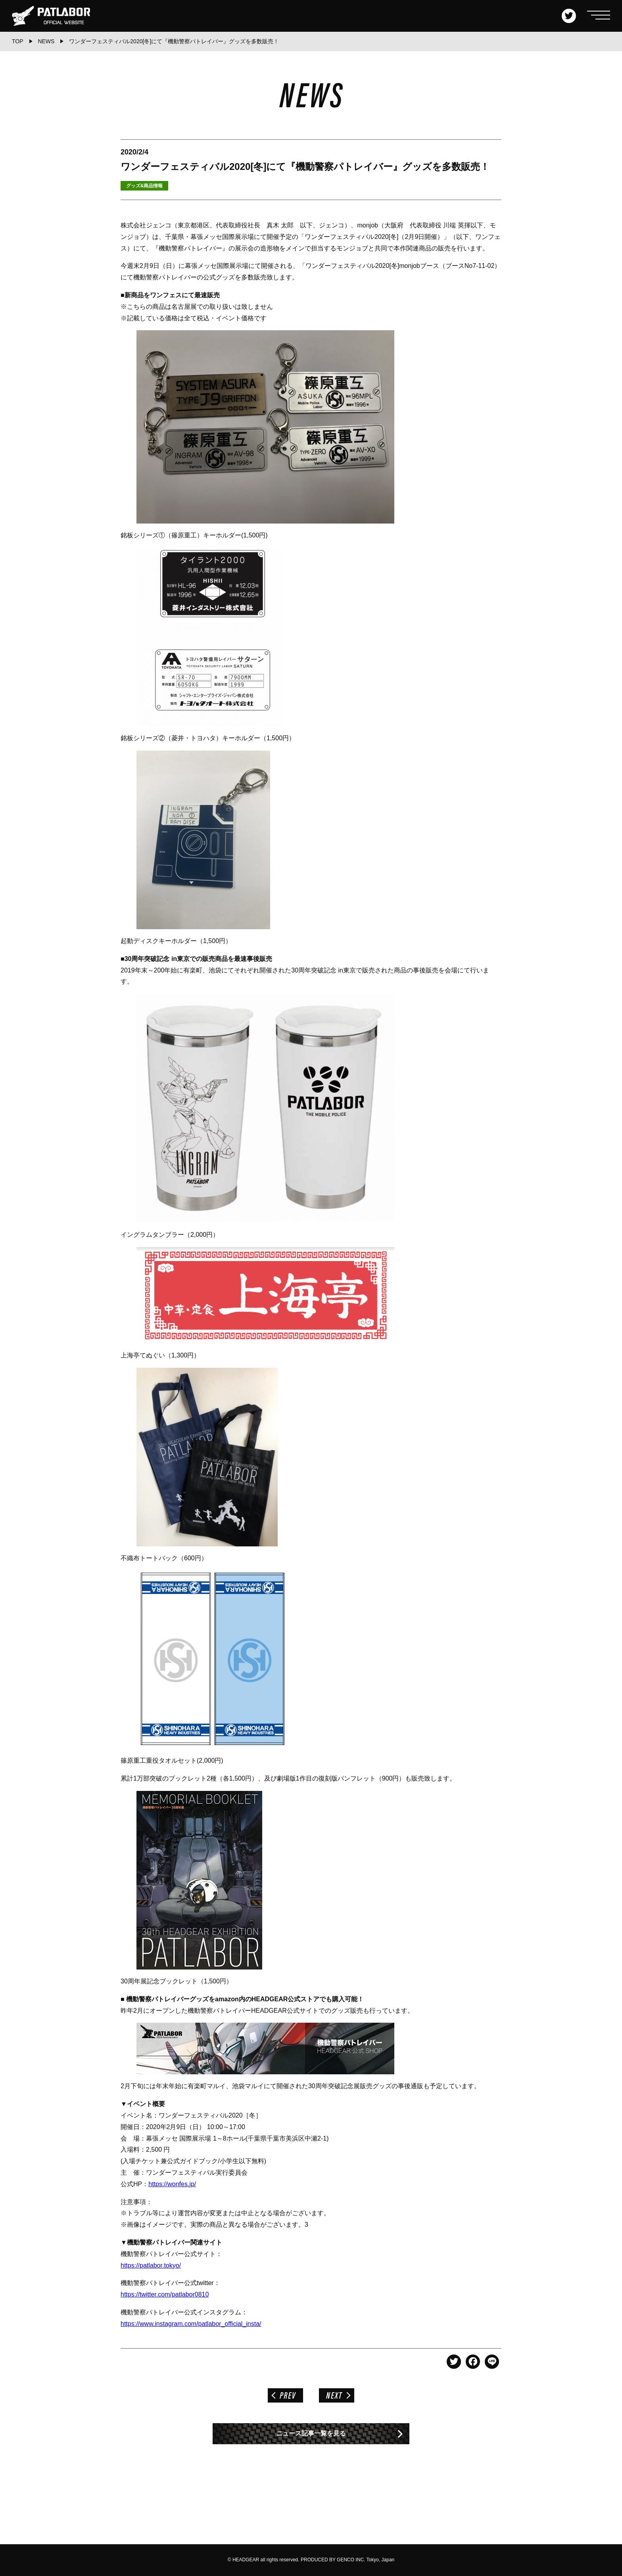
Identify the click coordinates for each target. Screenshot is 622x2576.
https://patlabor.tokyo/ (151, 2265)
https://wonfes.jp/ (172, 2184)
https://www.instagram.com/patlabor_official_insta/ (191, 2323)
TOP (17, 41)
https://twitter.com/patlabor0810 (165, 2294)
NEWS (46, 41)
